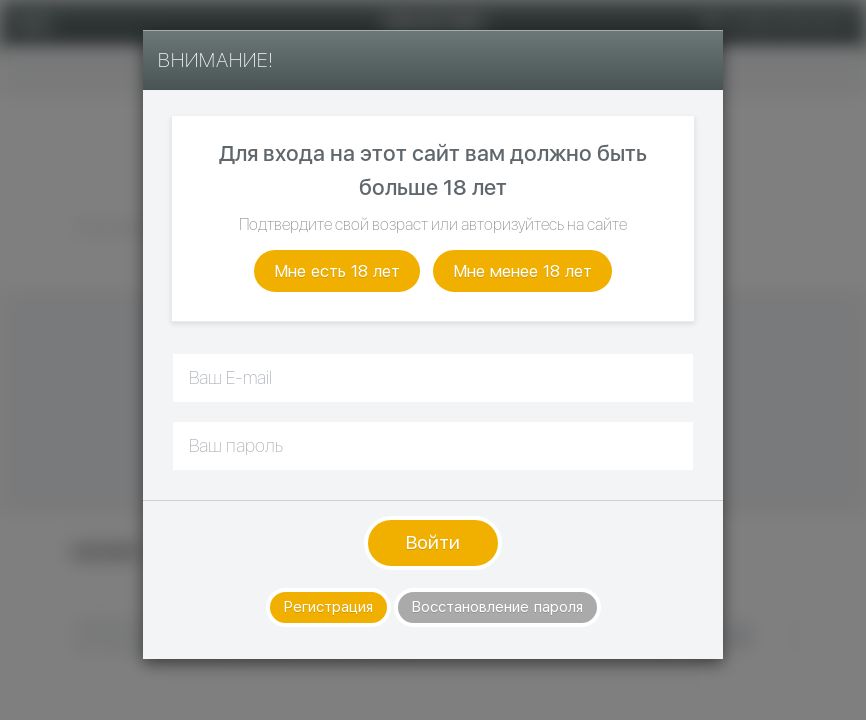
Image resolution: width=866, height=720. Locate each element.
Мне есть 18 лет (337, 271)
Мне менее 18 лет (522, 271)
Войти (433, 542)
